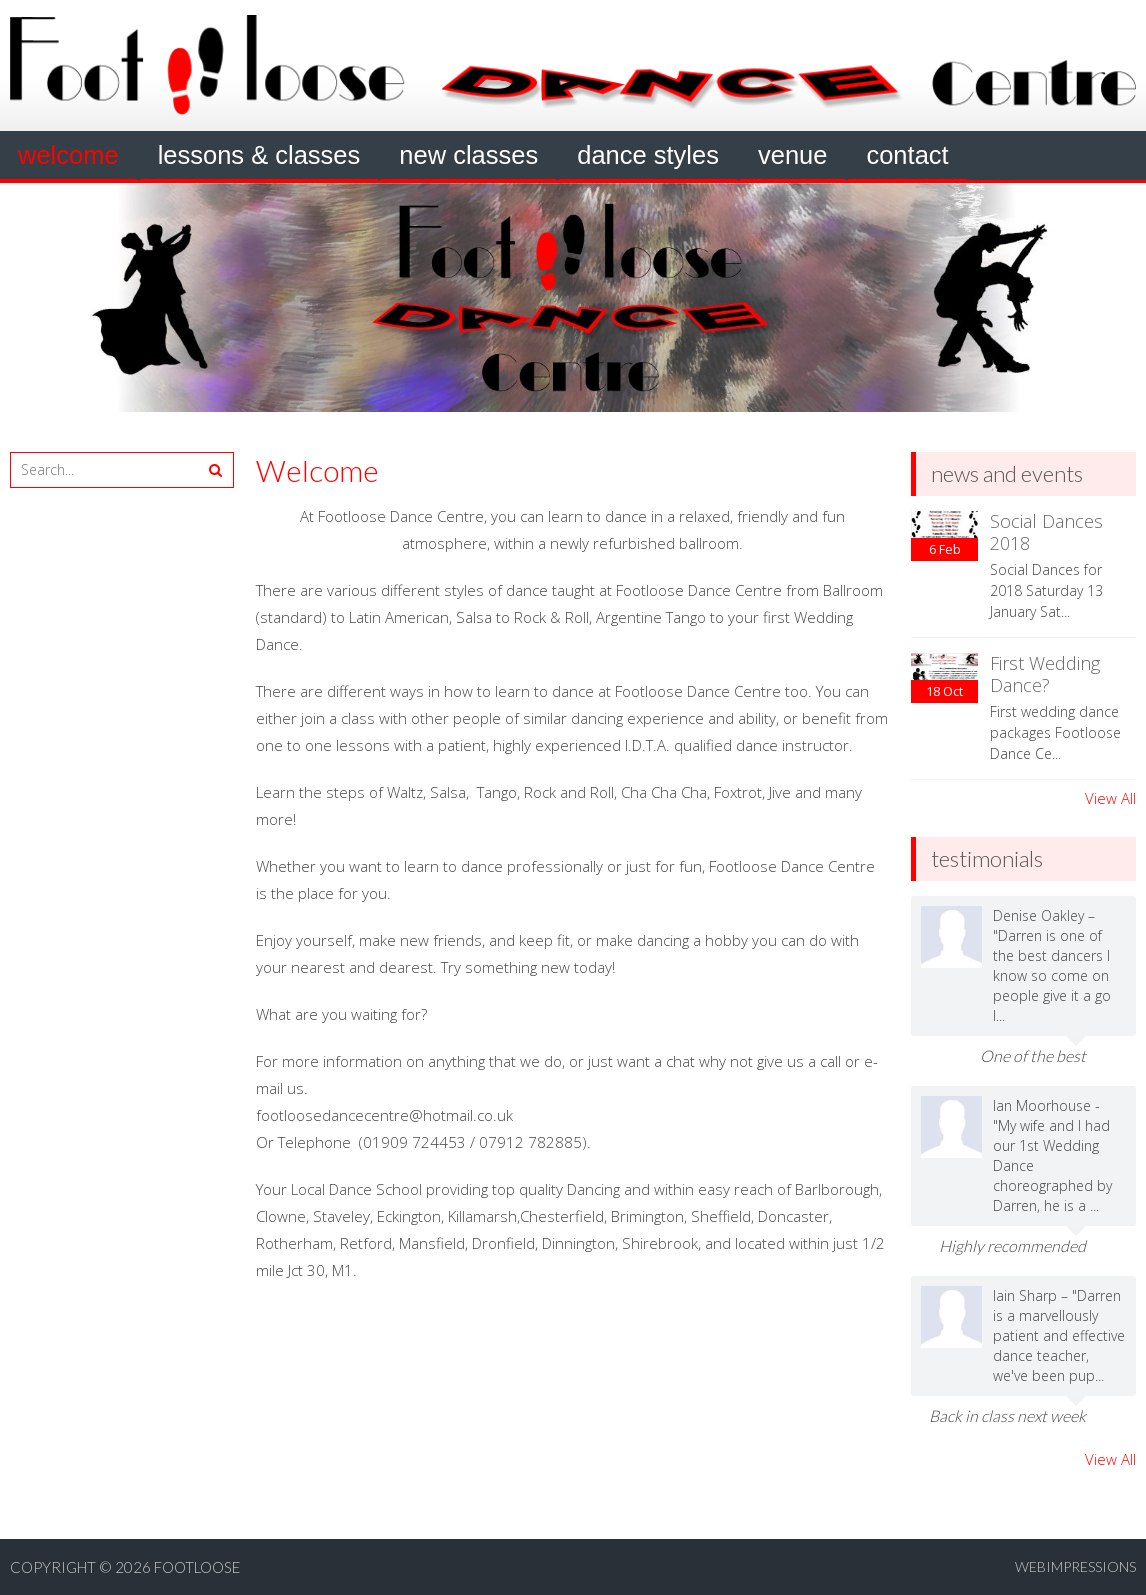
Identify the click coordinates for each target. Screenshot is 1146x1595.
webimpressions (1075, 1566)
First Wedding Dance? (1045, 674)
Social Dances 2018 (1046, 532)
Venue (792, 155)
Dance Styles (648, 155)
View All (1110, 798)
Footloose (197, 1567)
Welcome (68, 155)
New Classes (468, 155)
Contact (907, 155)
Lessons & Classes (259, 155)
